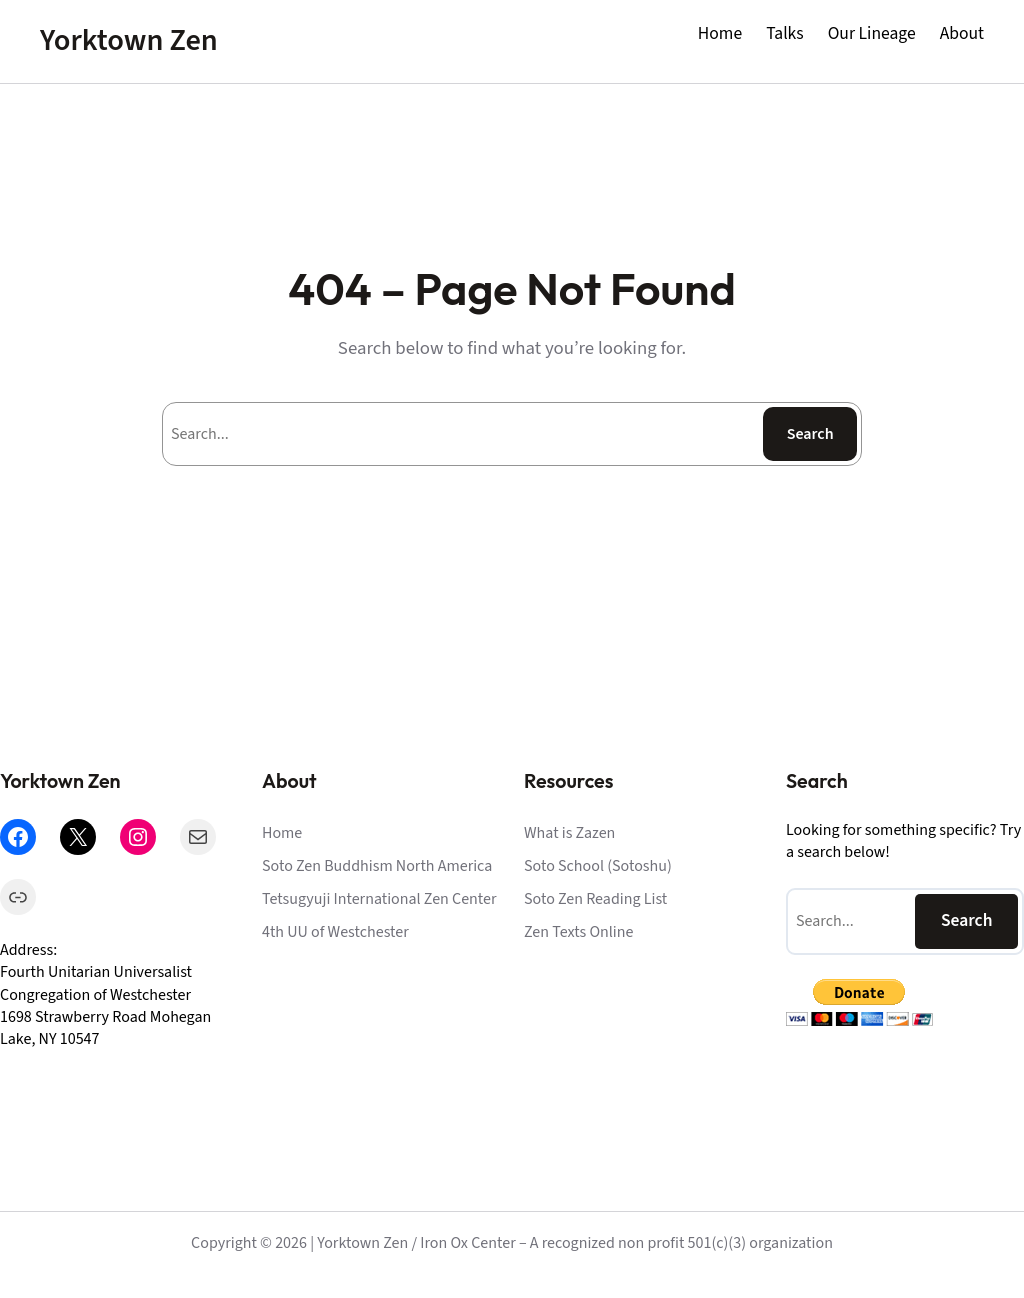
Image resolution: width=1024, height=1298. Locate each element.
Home (720, 33)
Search (810, 434)
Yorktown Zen (129, 40)
